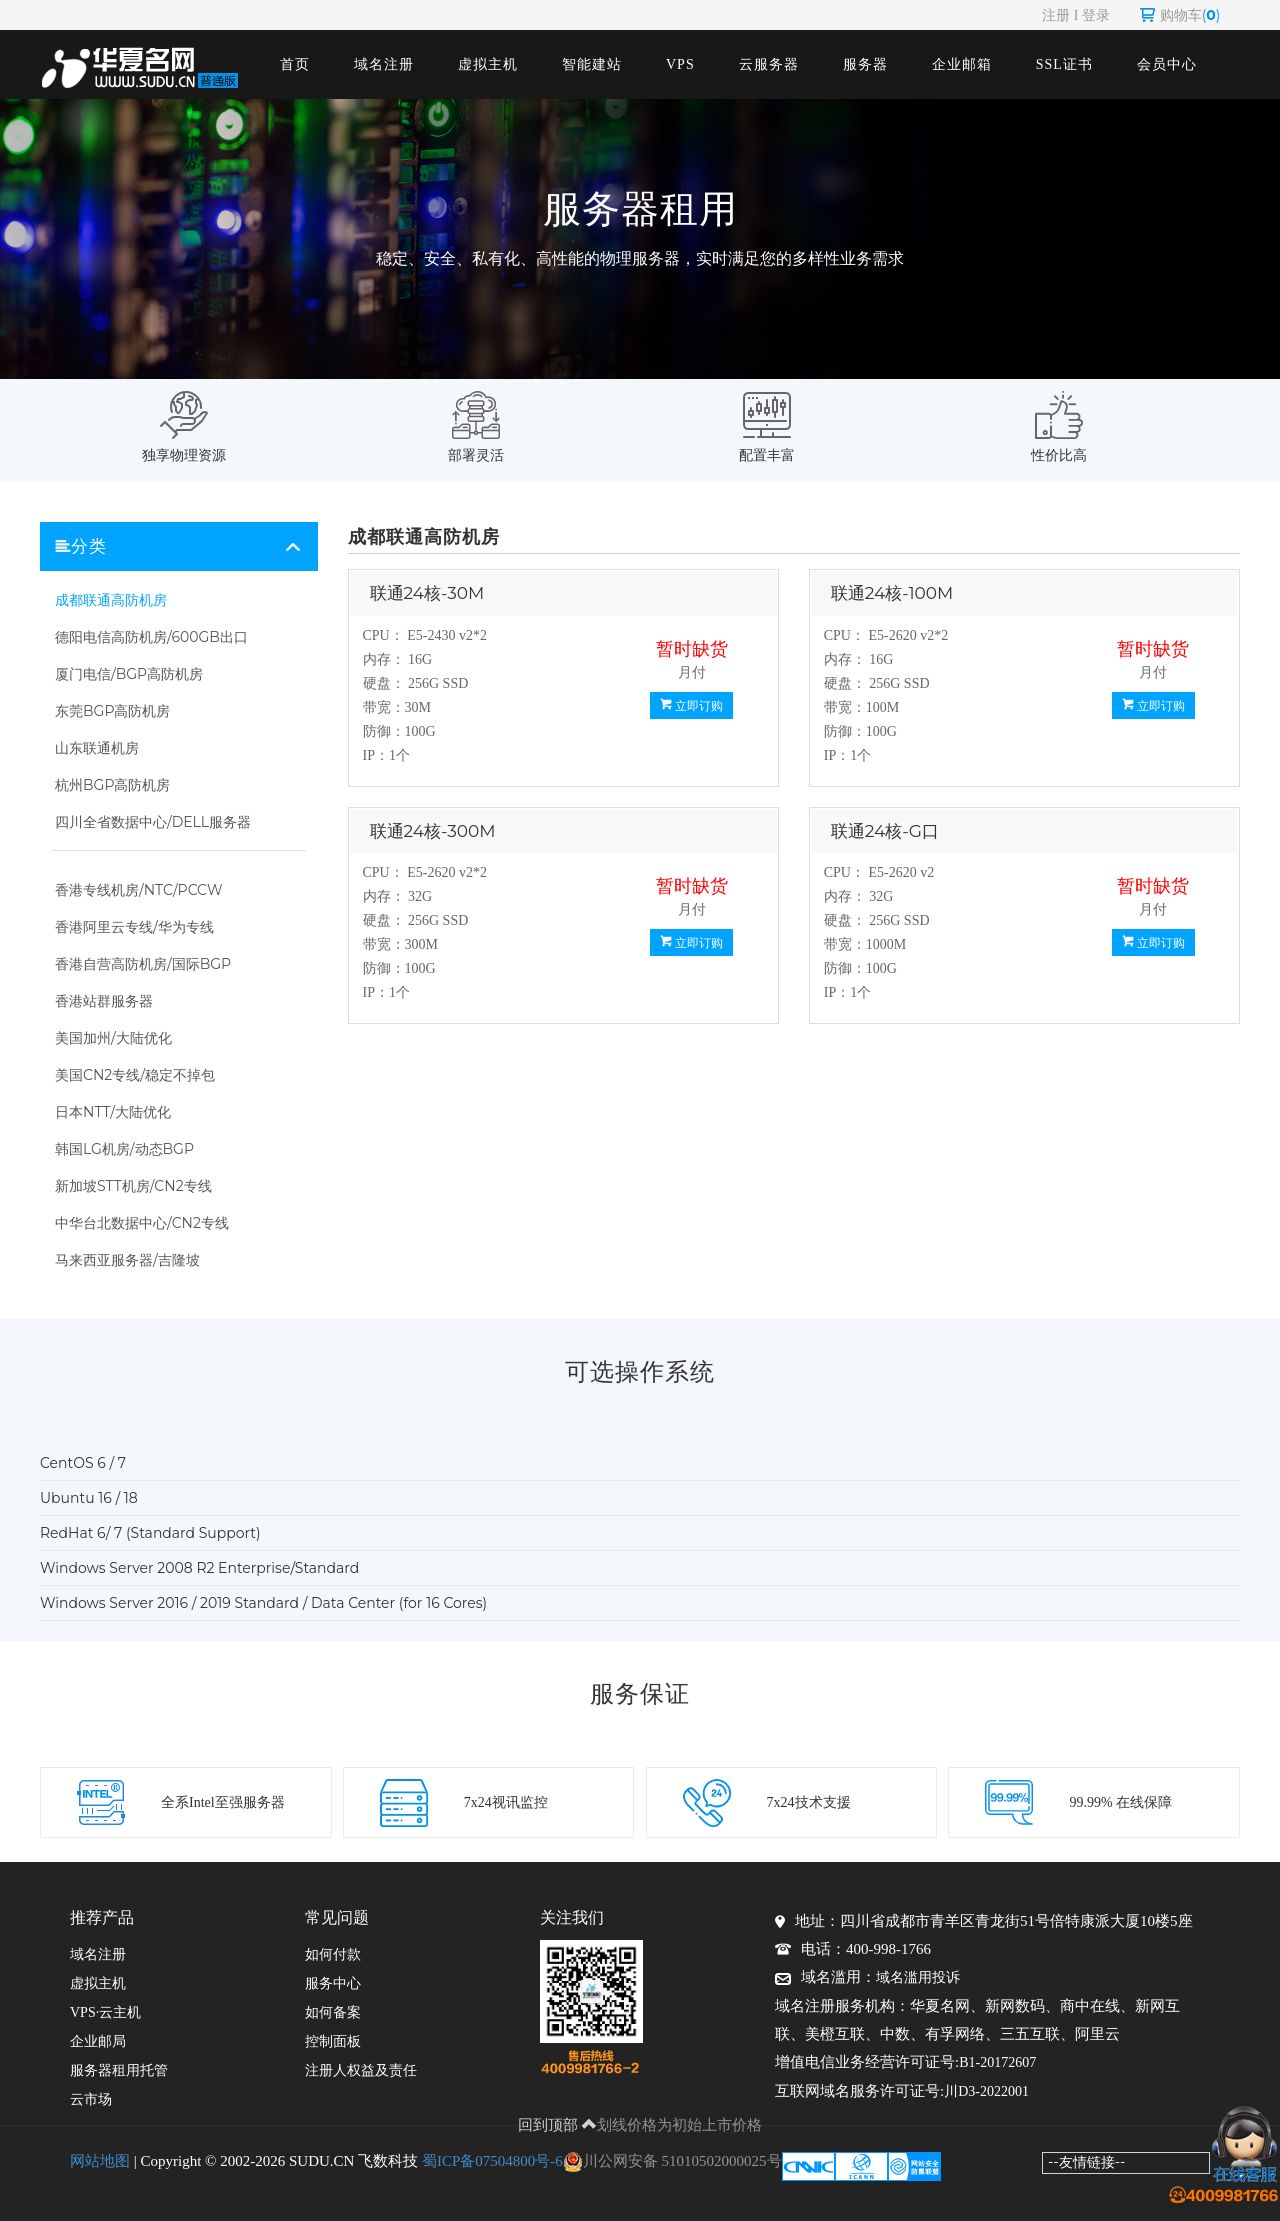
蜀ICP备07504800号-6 (492, 2161)
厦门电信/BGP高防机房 (129, 674)
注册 (1056, 15)
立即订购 (691, 705)
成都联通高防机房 (111, 600)
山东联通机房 (97, 748)
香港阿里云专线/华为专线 (134, 927)
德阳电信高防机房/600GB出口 (151, 637)
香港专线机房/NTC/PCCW (138, 890)
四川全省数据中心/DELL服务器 (153, 822)
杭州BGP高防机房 (112, 785)
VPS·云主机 (105, 2012)
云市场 (91, 2099)
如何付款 (333, 1954)
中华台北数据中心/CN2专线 (142, 1223)
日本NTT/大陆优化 (113, 1112)
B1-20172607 (997, 2062)
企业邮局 (98, 2041)
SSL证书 (1064, 64)
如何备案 (333, 2012)
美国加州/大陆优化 (113, 1038)
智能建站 (592, 64)
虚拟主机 (488, 64)
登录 (1096, 15)
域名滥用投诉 (918, 1977)
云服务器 (769, 64)
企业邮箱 (962, 64)
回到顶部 (557, 2124)
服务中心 (333, 1983)
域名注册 (384, 64)
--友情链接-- (1086, 2162)
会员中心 (1167, 64)
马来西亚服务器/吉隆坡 (127, 1260)
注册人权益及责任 (361, 2070)
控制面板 (333, 2041)
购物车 (1180, 15)
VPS (680, 64)
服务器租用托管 (119, 2070)
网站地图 (100, 2161)
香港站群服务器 (104, 1001)
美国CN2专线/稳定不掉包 (135, 1075)
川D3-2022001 (986, 2091)
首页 (295, 64)
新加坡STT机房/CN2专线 (133, 1186)
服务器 (865, 64)
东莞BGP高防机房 (112, 711)
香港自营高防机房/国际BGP (143, 964)
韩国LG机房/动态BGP (124, 1149)
